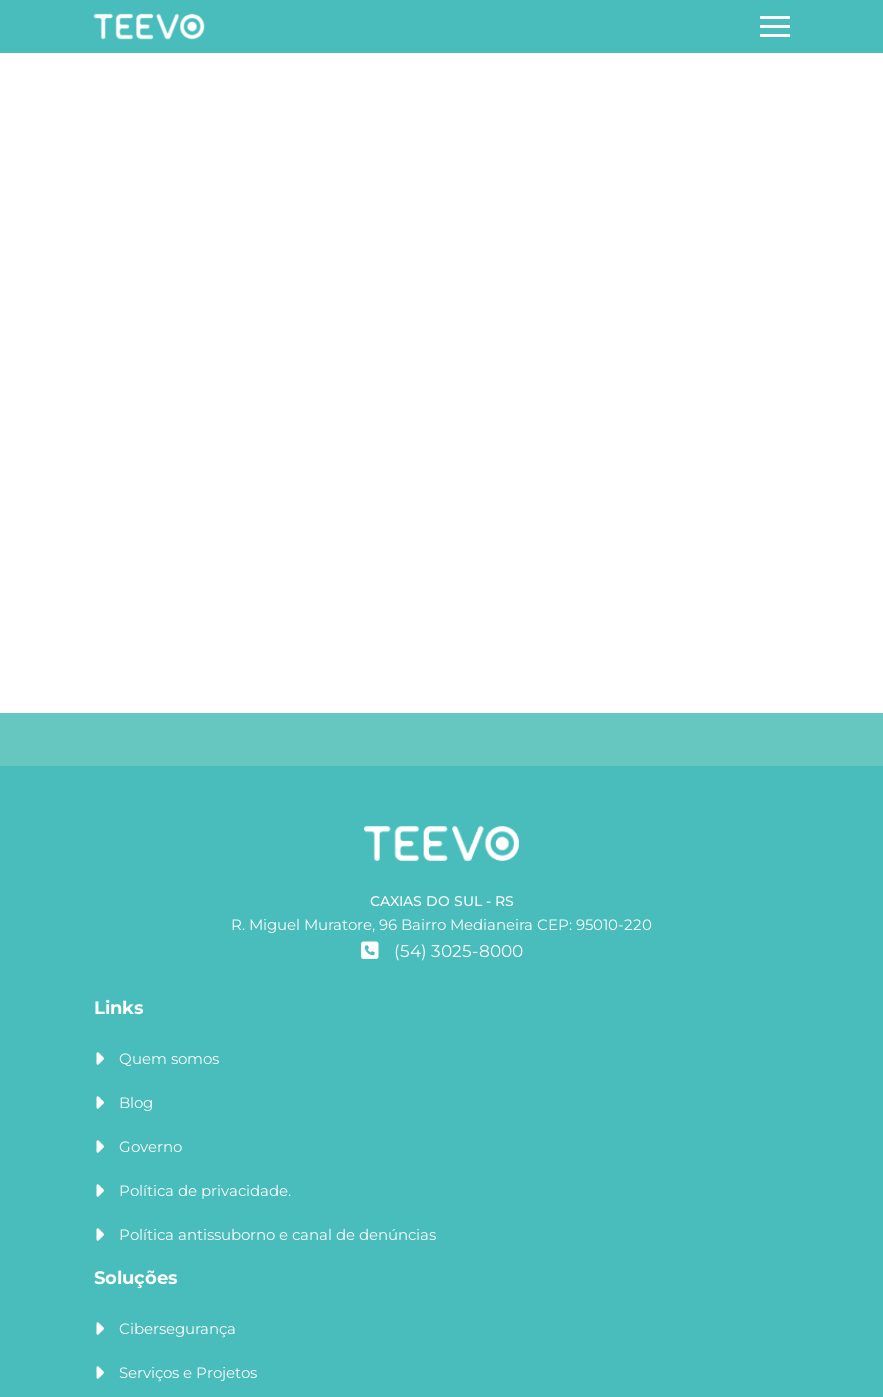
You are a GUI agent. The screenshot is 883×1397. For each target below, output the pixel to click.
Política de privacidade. (205, 1190)
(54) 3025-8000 (442, 951)
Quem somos (169, 1058)
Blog (136, 1102)
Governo (150, 1146)
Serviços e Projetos (188, 1372)
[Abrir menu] (775, 26)
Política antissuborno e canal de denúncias (277, 1234)
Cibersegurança (177, 1328)
